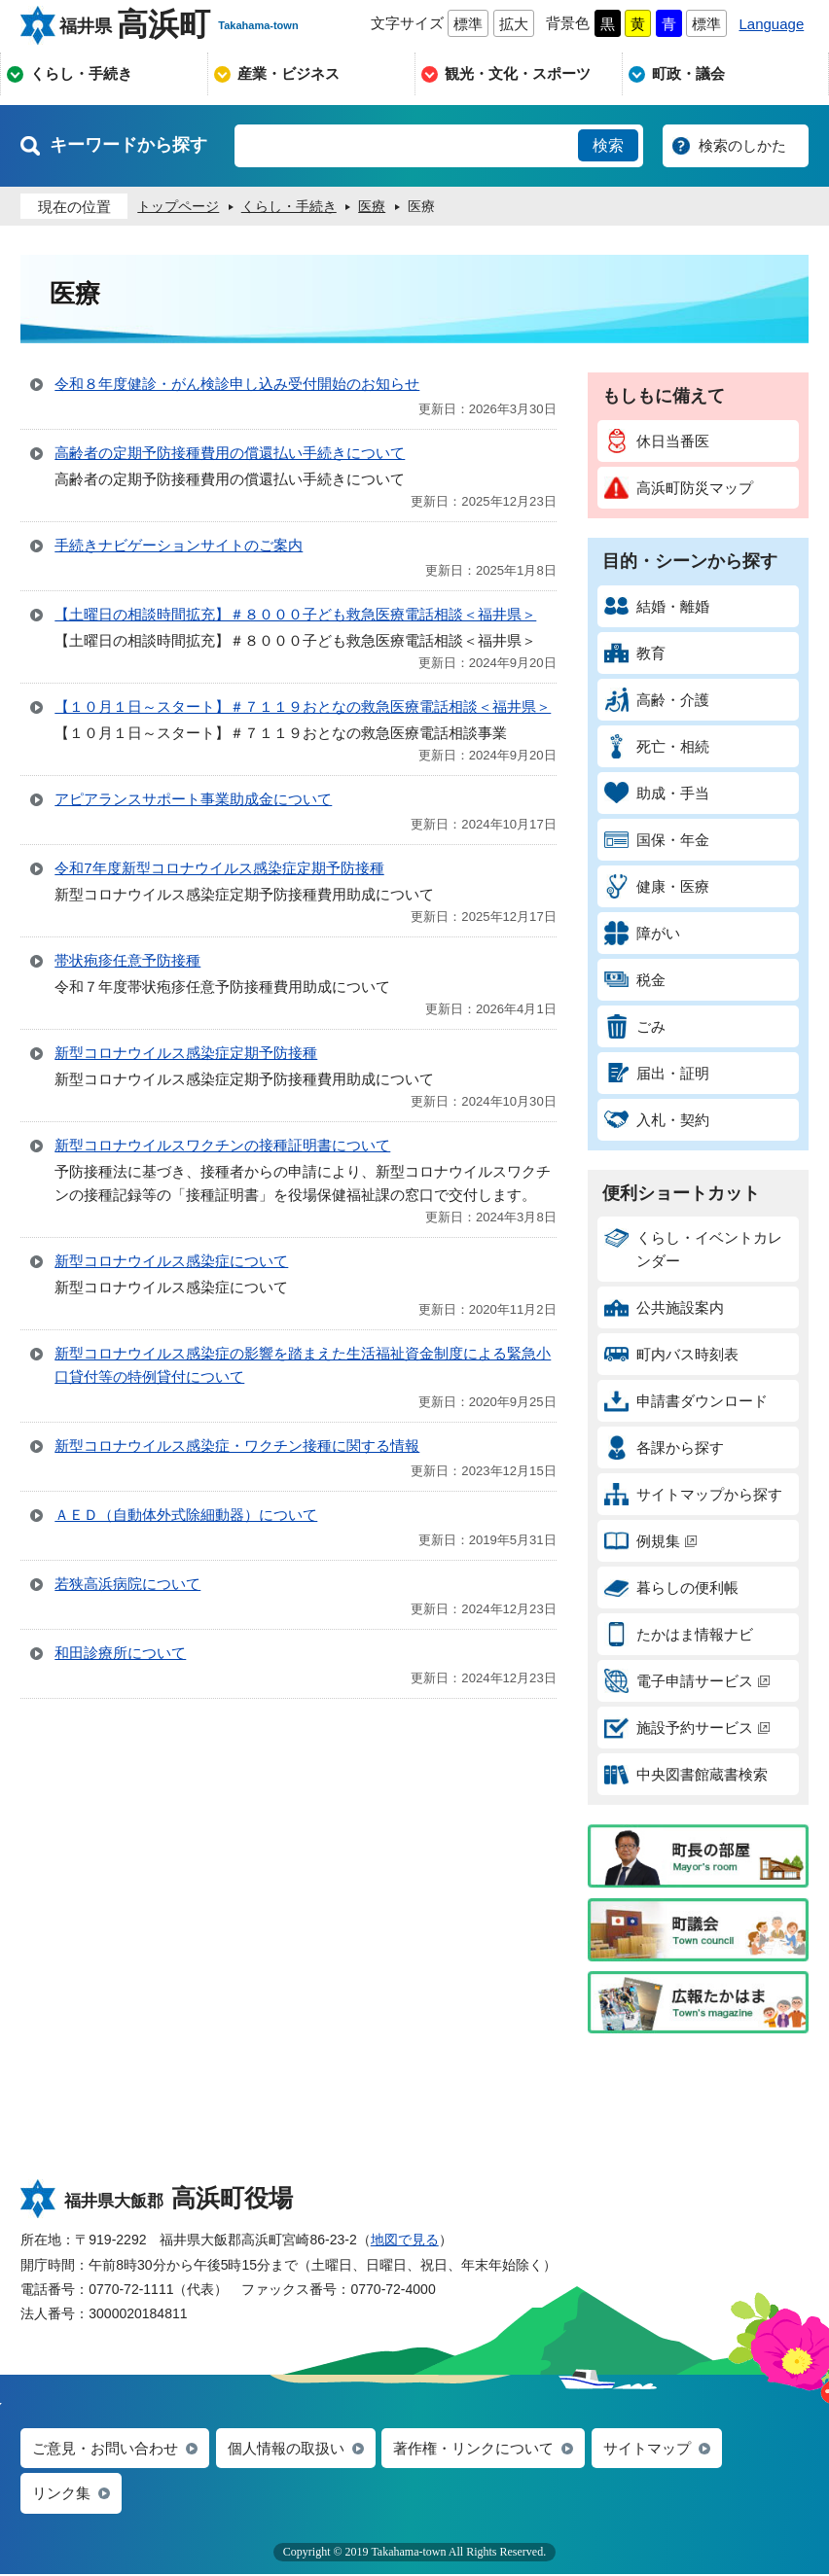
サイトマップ (647, 2449)
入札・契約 (656, 1120)
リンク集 (61, 2495)
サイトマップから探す (693, 1494)
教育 (635, 653)
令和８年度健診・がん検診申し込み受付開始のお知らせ (236, 383)
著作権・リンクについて (473, 2449)
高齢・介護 (656, 700)
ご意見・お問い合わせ (105, 2449)
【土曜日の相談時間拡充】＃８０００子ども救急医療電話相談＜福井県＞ (295, 614)
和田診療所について (120, 1652)
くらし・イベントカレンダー (693, 1247)
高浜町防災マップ (678, 488)
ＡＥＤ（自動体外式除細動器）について (185, 1514)
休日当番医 (656, 441)
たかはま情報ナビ (678, 1634)
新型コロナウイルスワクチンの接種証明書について (222, 1145)
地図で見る (405, 2239)
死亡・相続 (656, 746)
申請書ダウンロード (686, 1401)
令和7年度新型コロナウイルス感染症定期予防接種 (218, 868)
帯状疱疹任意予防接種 (127, 960)
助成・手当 (656, 793)
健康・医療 (656, 886)
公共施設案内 (664, 1307)
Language (771, 24)
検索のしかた (742, 145)
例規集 (650, 1541)
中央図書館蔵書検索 (686, 1774)
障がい (642, 933)
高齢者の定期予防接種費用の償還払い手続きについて (229, 452)
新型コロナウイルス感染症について (171, 1261)
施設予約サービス (687, 1727)
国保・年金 (656, 840)
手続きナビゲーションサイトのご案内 (178, 545)
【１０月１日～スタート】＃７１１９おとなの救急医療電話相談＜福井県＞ (302, 706)
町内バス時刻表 (671, 1354)
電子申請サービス (687, 1681)
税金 (635, 980)
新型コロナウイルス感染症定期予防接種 (185, 1052)
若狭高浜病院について (127, 1583)
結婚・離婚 (656, 606)
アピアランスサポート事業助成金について (193, 799)
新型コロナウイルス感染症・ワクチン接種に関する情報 (236, 1445)
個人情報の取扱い (286, 2449)
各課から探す (664, 1447)
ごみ (635, 1026)
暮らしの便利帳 (671, 1587)
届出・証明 (656, 1073)
